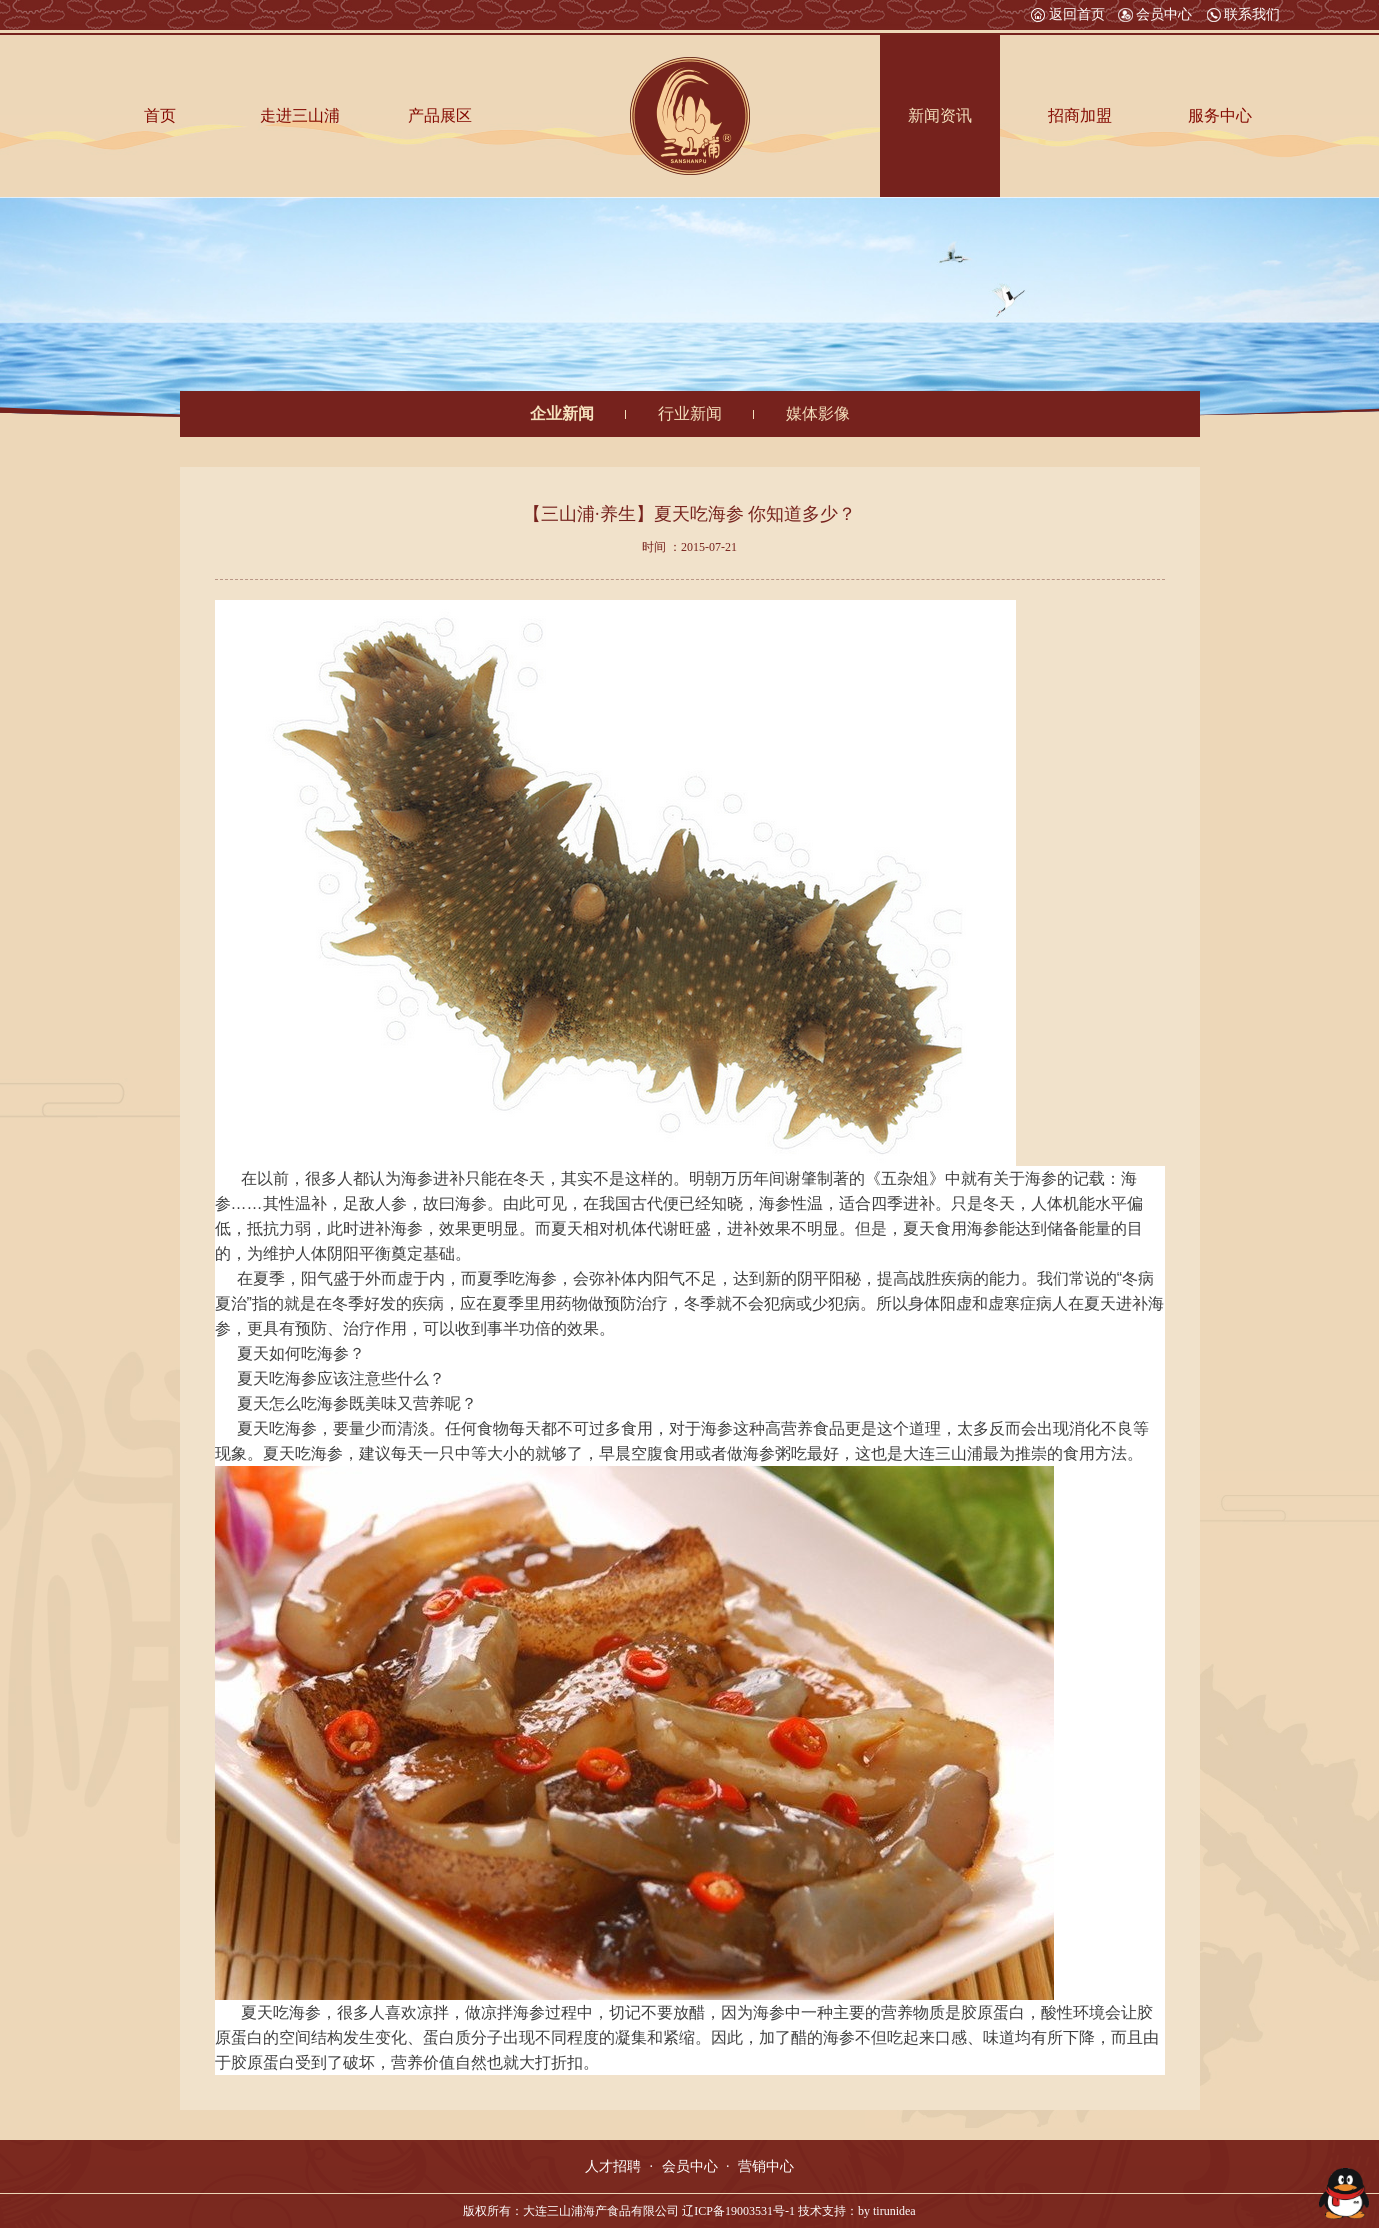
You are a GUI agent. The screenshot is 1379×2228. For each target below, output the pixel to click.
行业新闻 (690, 413)
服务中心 (1220, 115)
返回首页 (1068, 15)
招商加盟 (1080, 115)
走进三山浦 (300, 115)
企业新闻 (562, 413)
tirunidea (894, 2211)
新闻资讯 (940, 115)
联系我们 (1243, 15)
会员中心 (1155, 15)
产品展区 (440, 115)
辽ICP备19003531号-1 (738, 2211)
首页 (160, 115)
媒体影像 (818, 413)
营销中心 (766, 2166)
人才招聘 (613, 2166)
